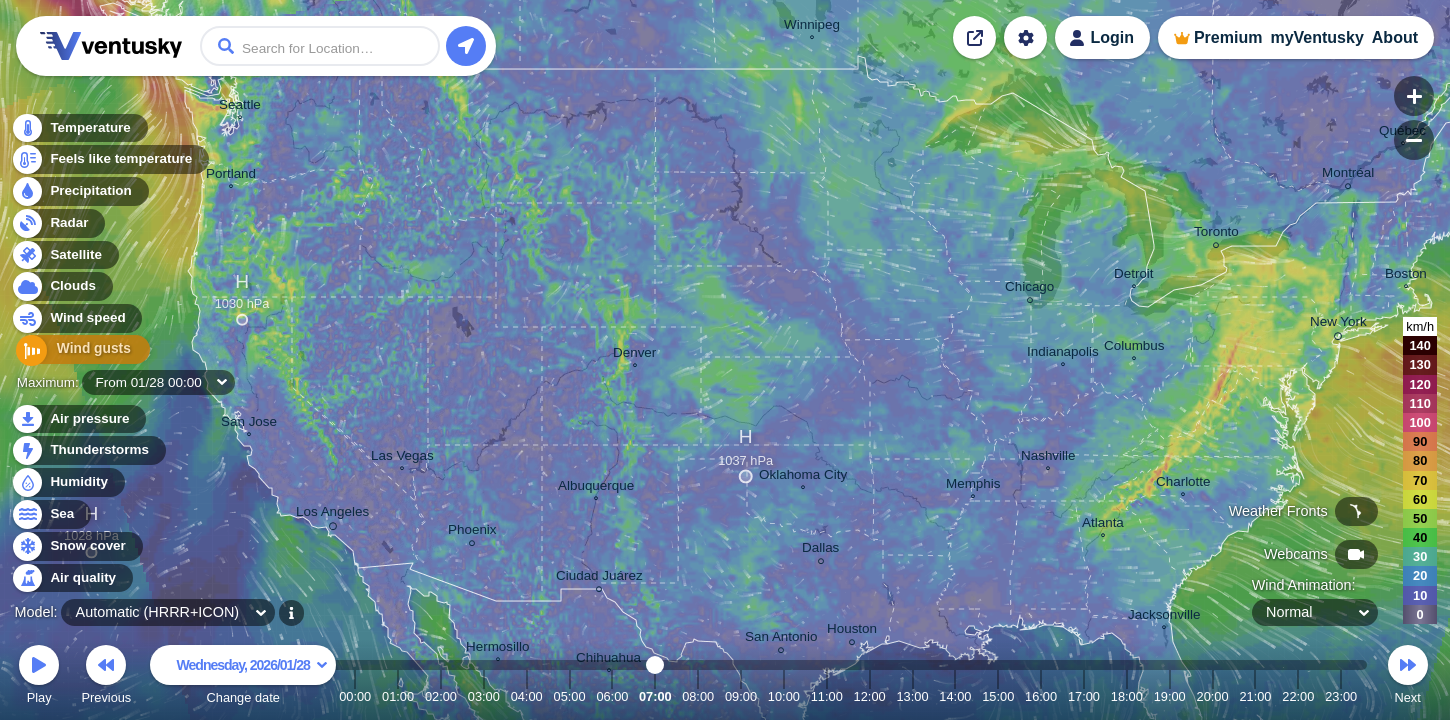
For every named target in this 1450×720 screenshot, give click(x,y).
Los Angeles (332, 515)
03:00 (484, 696)
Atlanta (1103, 525)
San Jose (249, 424)
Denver (634, 355)
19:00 (1170, 696)
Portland (231, 176)
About (1395, 37)
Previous (106, 677)
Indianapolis (1063, 354)
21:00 (1255, 696)
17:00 (1084, 696)
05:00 (570, 696)
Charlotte (1183, 484)
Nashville (1048, 458)
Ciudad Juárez (599, 578)
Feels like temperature (109, 161)
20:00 (1213, 696)
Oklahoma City (803, 477)
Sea (50, 514)
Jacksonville (1164, 617)
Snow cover (76, 546)
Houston (852, 631)
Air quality (71, 578)
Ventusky (108, 46)
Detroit (1134, 276)
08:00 (698, 696)
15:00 (998, 696)
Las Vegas (402, 458)
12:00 (870, 696)
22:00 (1298, 696)
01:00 (398, 696)
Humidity (67, 482)
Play (39, 677)
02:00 (441, 696)
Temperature (79, 129)
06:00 (612, 696)
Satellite (64, 256)
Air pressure (78, 419)
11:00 (827, 696)
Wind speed (76, 320)
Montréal (1348, 175)
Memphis (973, 486)
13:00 (912, 696)
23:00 (1341, 696)
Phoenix (472, 532)
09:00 (741, 696)
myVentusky (1316, 37)
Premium (1228, 37)
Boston (1406, 276)
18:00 (1127, 696)
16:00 (1041, 696)
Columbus (1134, 348)
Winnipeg (812, 27)
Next (1408, 677)
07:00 (655, 696)
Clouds (61, 288)
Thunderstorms (88, 450)
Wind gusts (75, 352)
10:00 (784, 696)
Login (1112, 37)
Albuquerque (596, 488)
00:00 (355, 696)
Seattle (240, 107)
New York (1338, 325)
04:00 (527, 696)
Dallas (820, 550)
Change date (243, 677)
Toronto (1216, 234)
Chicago (1029, 289)
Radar (58, 224)
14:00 (955, 696)
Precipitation (79, 193)
